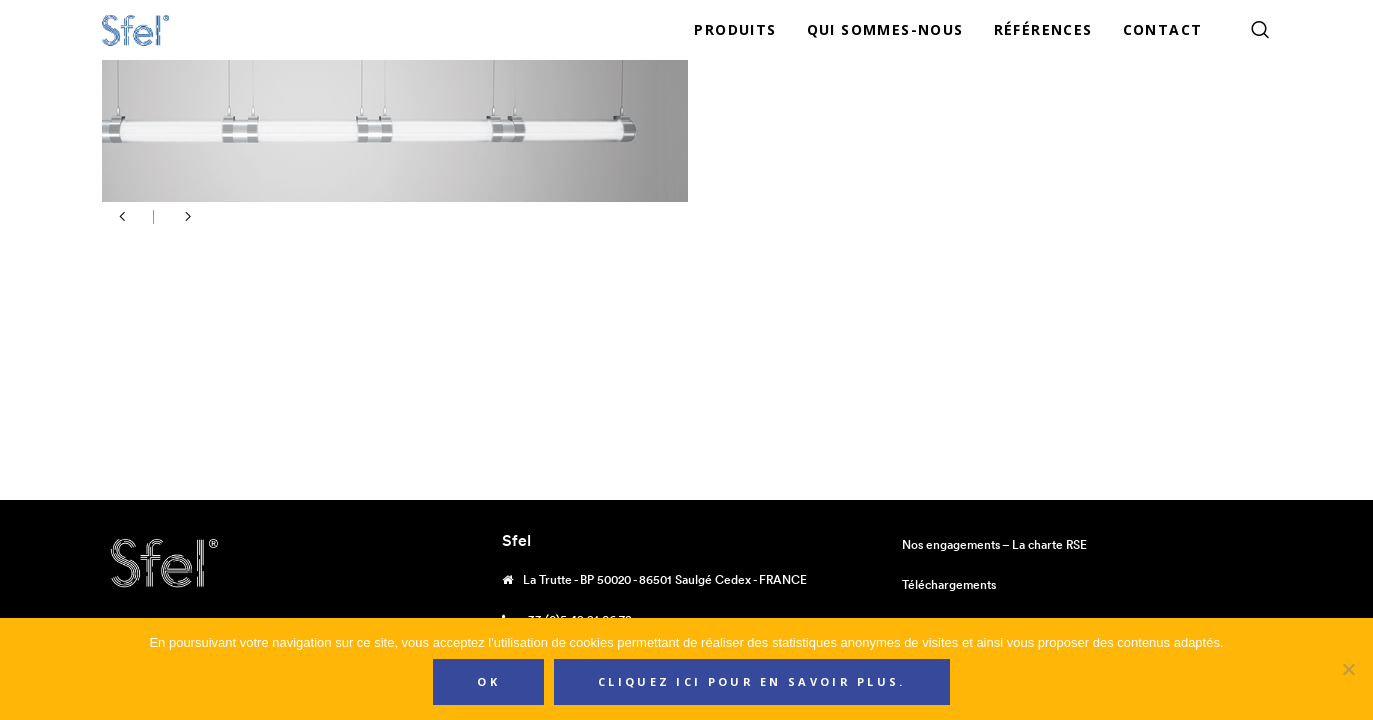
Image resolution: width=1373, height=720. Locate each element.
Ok (488, 681)
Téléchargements (949, 584)
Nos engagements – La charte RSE (994, 544)
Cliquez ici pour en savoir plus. (752, 681)
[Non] (1348, 669)
